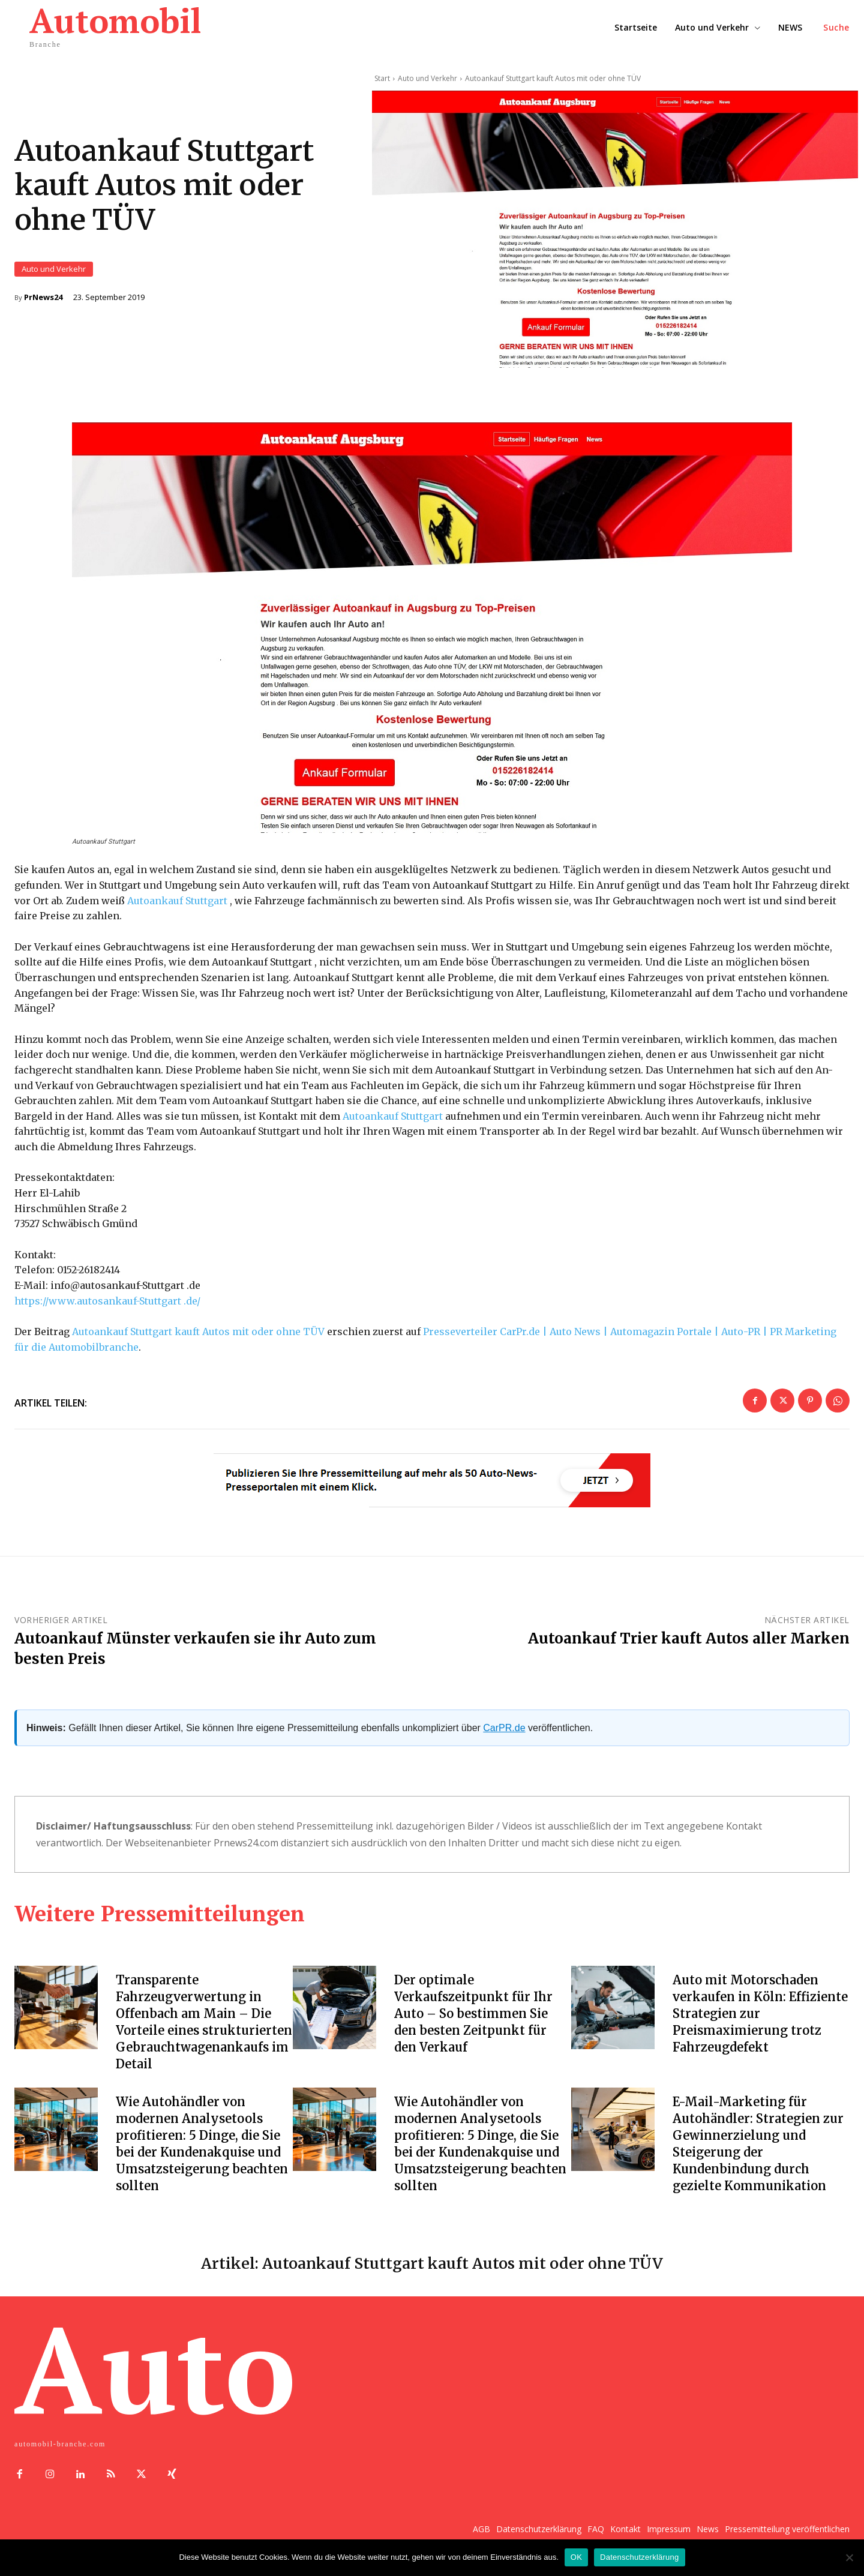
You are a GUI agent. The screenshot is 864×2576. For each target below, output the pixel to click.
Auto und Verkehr (53, 270)
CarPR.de (504, 1730)
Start (382, 78)
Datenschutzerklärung (639, 2557)
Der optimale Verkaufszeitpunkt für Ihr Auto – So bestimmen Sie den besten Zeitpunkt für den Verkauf (473, 2016)
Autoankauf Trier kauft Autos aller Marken (689, 1641)
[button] (836, 27)
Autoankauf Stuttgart (177, 902)
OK (576, 2557)
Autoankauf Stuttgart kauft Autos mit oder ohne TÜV (198, 1334)
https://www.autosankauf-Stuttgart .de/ (107, 1303)
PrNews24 (43, 298)
